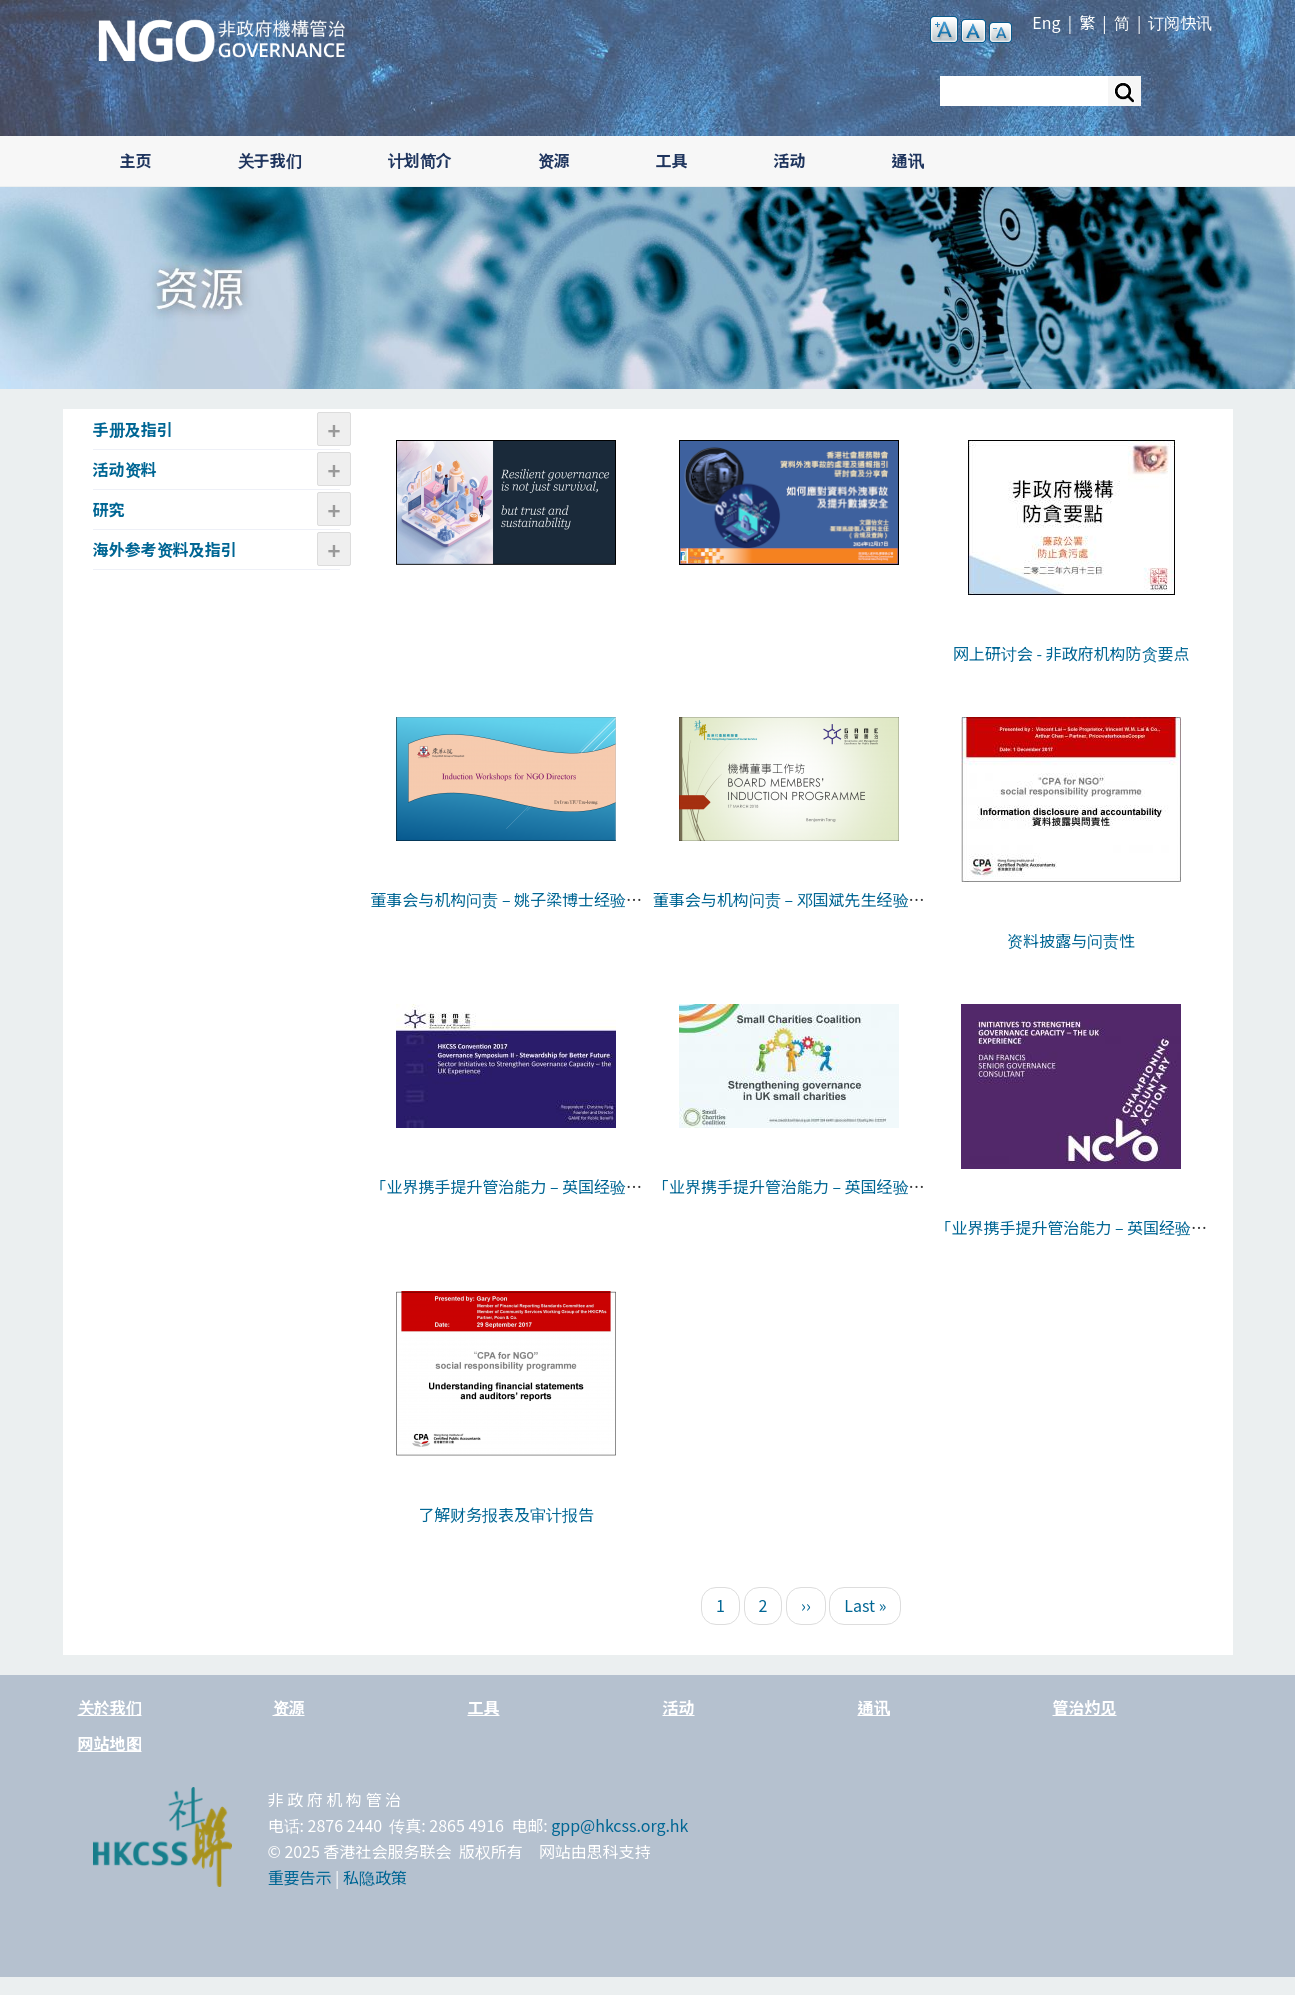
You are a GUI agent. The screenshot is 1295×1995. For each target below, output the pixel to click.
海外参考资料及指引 (165, 549)
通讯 (908, 160)
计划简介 (420, 160)
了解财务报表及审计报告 (506, 1514)
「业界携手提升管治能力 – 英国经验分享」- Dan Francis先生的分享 (1071, 1240)
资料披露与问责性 (1071, 940)
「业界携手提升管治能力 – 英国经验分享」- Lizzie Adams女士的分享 (789, 1199)
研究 (109, 509)
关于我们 (270, 160)
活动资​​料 (125, 469)
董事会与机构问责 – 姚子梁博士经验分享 (506, 912)
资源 (554, 160)
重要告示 (300, 1877)
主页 (136, 160)
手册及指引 (133, 429)
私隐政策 (375, 1877)
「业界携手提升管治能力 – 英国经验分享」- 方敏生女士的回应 (506, 1199)
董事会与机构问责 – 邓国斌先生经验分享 (789, 912)
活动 (790, 160)
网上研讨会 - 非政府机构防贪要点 (1071, 653)
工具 (672, 160)
